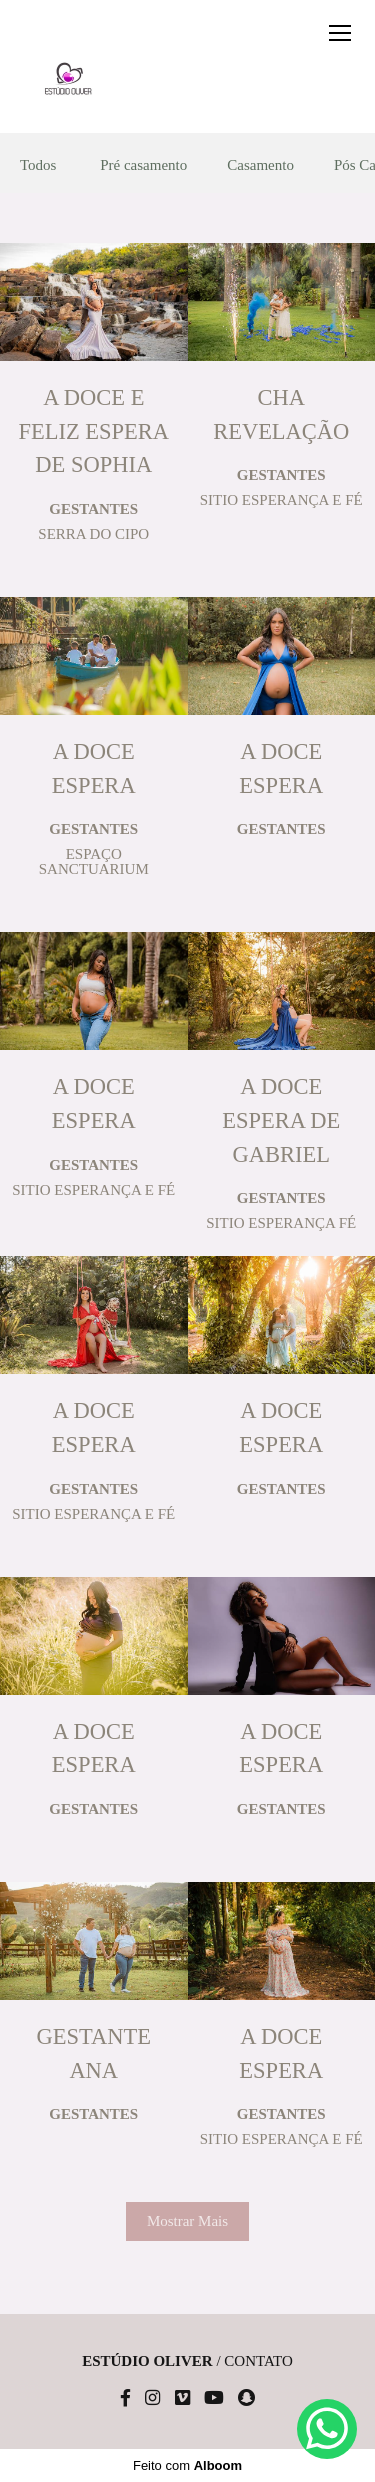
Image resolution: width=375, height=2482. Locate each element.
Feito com (187, 2465)
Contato (258, 2361)
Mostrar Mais (187, 2221)
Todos (38, 165)
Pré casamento (143, 165)
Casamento (260, 165)
